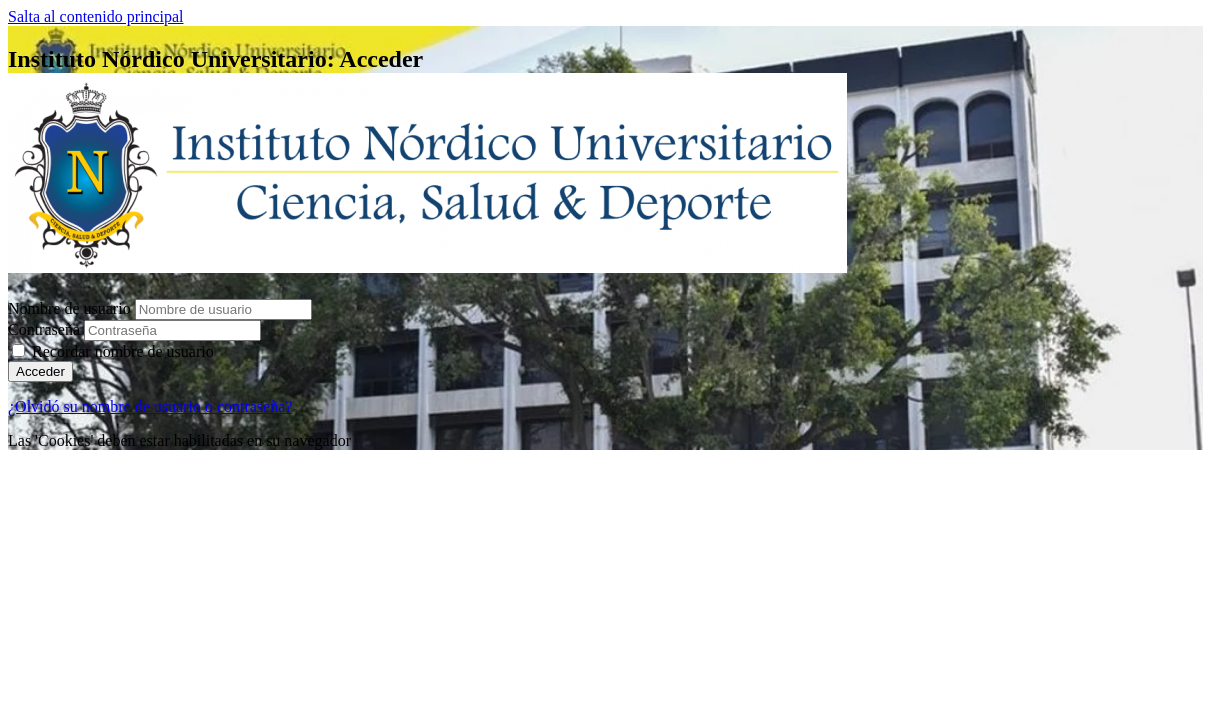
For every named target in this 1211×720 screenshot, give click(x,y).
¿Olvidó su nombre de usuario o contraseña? (150, 406)
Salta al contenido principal (96, 16)
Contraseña (44, 329)
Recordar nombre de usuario (123, 351)
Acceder (40, 371)
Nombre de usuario (71, 308)
